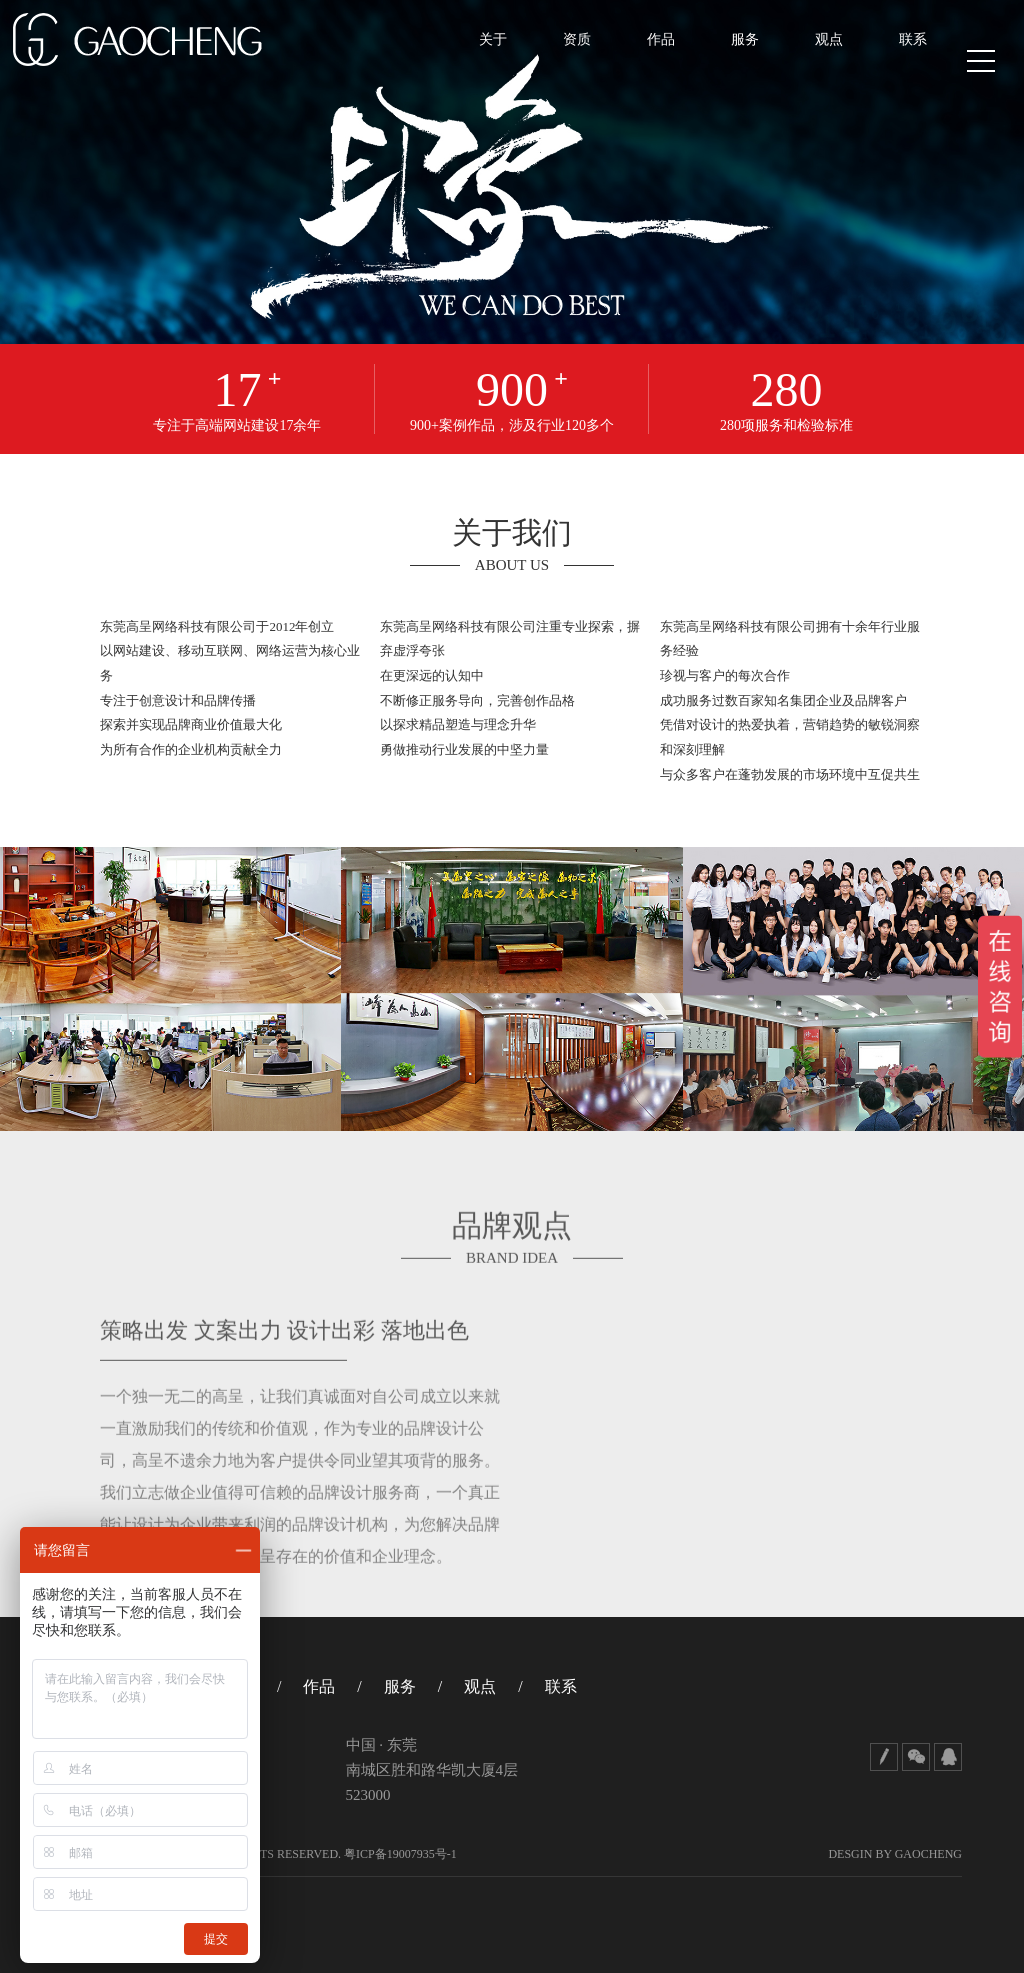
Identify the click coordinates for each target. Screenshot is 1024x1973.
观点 (813, 61)
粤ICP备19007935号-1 (400, 1854)
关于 (477, 61)
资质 (561, 61)
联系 (897, 61)
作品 (645, 61)
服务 (729, 61)
